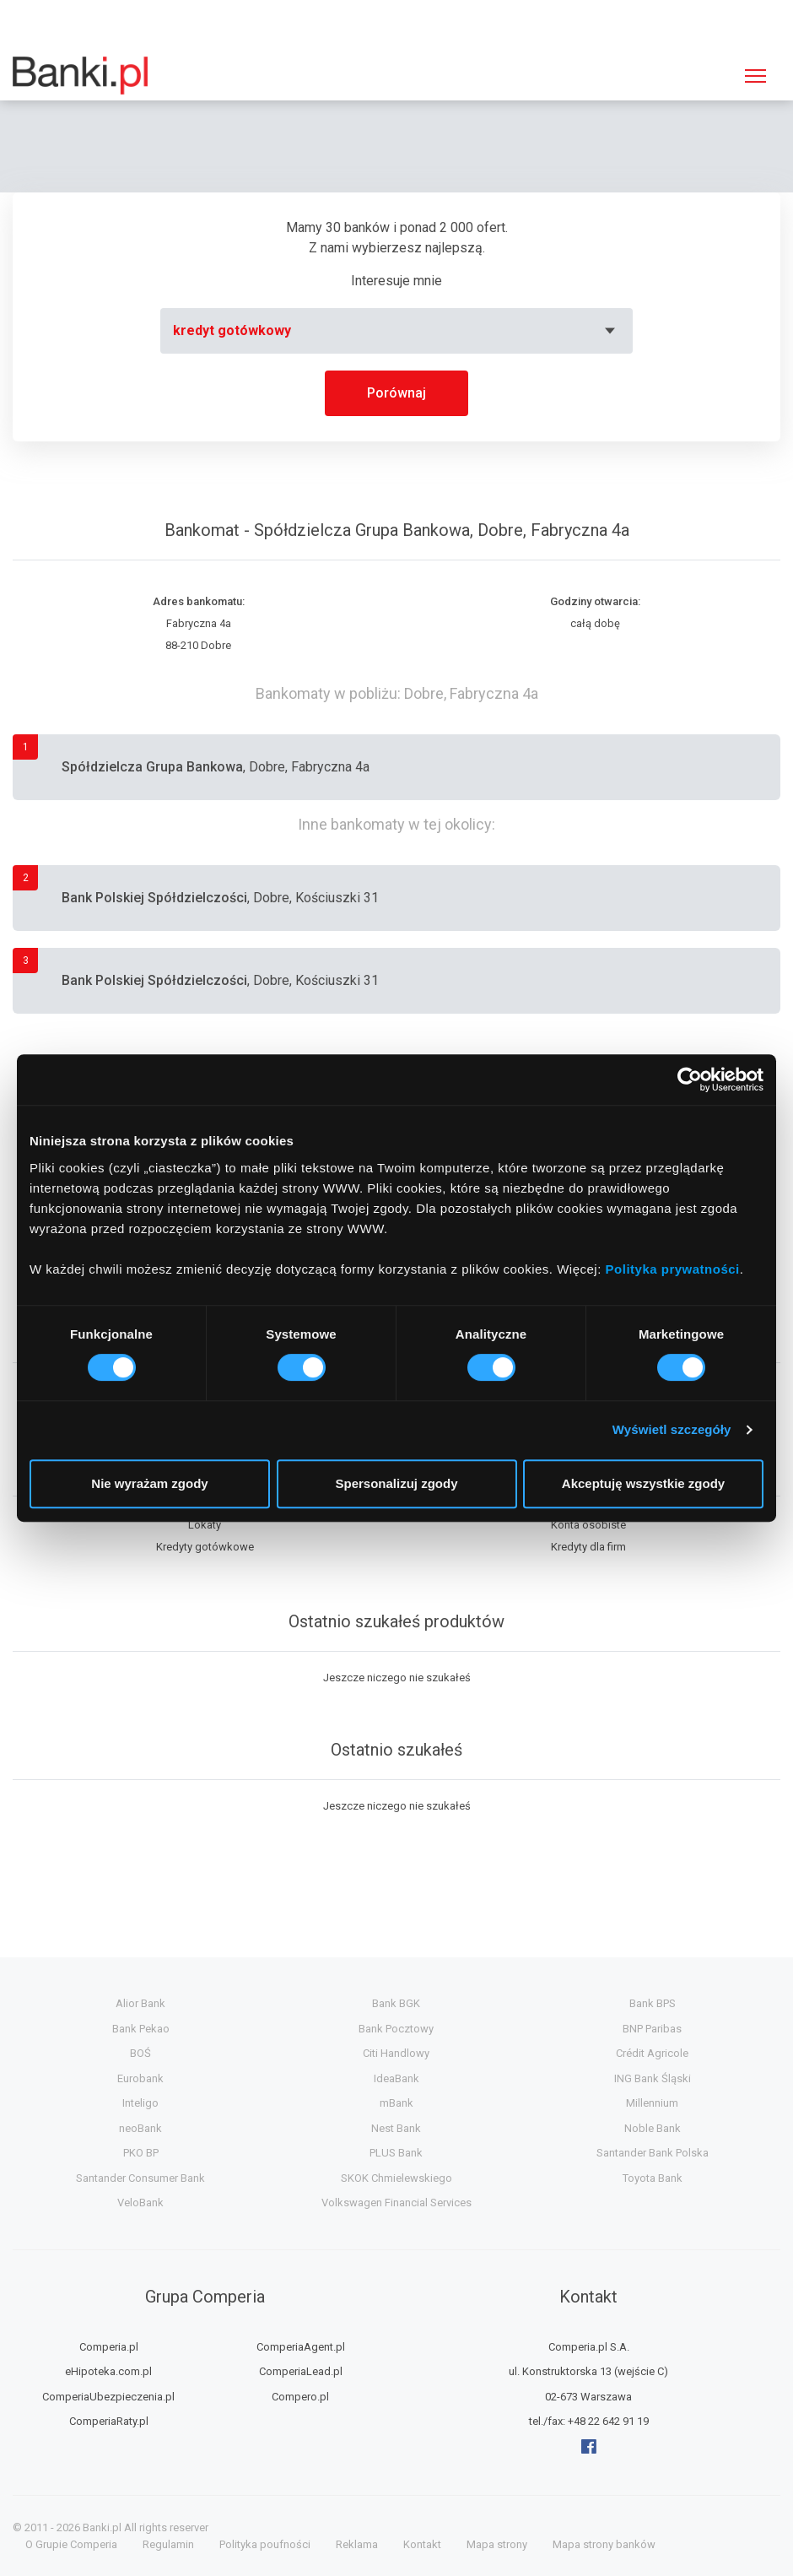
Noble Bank (652, 2128)
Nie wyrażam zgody (149, 1483)
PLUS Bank (396, 2152)
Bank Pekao (141, 2028)
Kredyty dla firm (588, 1546)
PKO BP (141, 2152)
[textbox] (396, 331)
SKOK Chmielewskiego (396, 2178)
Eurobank (140, 2078)
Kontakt (422, 2544)
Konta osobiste (588, 1524)
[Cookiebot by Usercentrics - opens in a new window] (689, 1079)
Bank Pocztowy (396, 2028)
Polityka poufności (264, 2544)
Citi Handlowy (396, 2053)
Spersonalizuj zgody (396, 1483)
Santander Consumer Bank (140, 2178)
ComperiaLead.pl (301, 2371)
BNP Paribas (652, 2028)
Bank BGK (396, 2003)
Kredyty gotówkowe (205, 1546)
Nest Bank (396, 2128)
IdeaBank (396, 2078)
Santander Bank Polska (652, 2152)
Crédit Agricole (652, 2053)
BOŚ (140, 2053)
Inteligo (140, 2103)
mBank (396, 2103)
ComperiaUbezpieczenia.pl (108, 2396)
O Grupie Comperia (71, 2544)
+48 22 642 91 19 (608, 2421)
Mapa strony (497, 2544)
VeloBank (140, 2202)
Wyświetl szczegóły (671, 1429)
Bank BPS (652, 2003)
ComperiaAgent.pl (300, 2347)
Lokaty (204, 1524)
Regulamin (168, 2544)
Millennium (652, 2103)
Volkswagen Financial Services (396, 2202)
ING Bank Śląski (652, 2078)
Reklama (357, 2544)
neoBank (140, 2128)
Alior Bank (140, 2003)
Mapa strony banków (604, 2544)
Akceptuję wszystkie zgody (643, 1483)
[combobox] (396, 331)
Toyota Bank (652, 2178)
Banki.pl (102, 2527)
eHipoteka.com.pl (108, 2371)
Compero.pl (300, 2396)
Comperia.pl (108, 2347)
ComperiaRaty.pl (108, 2421)
